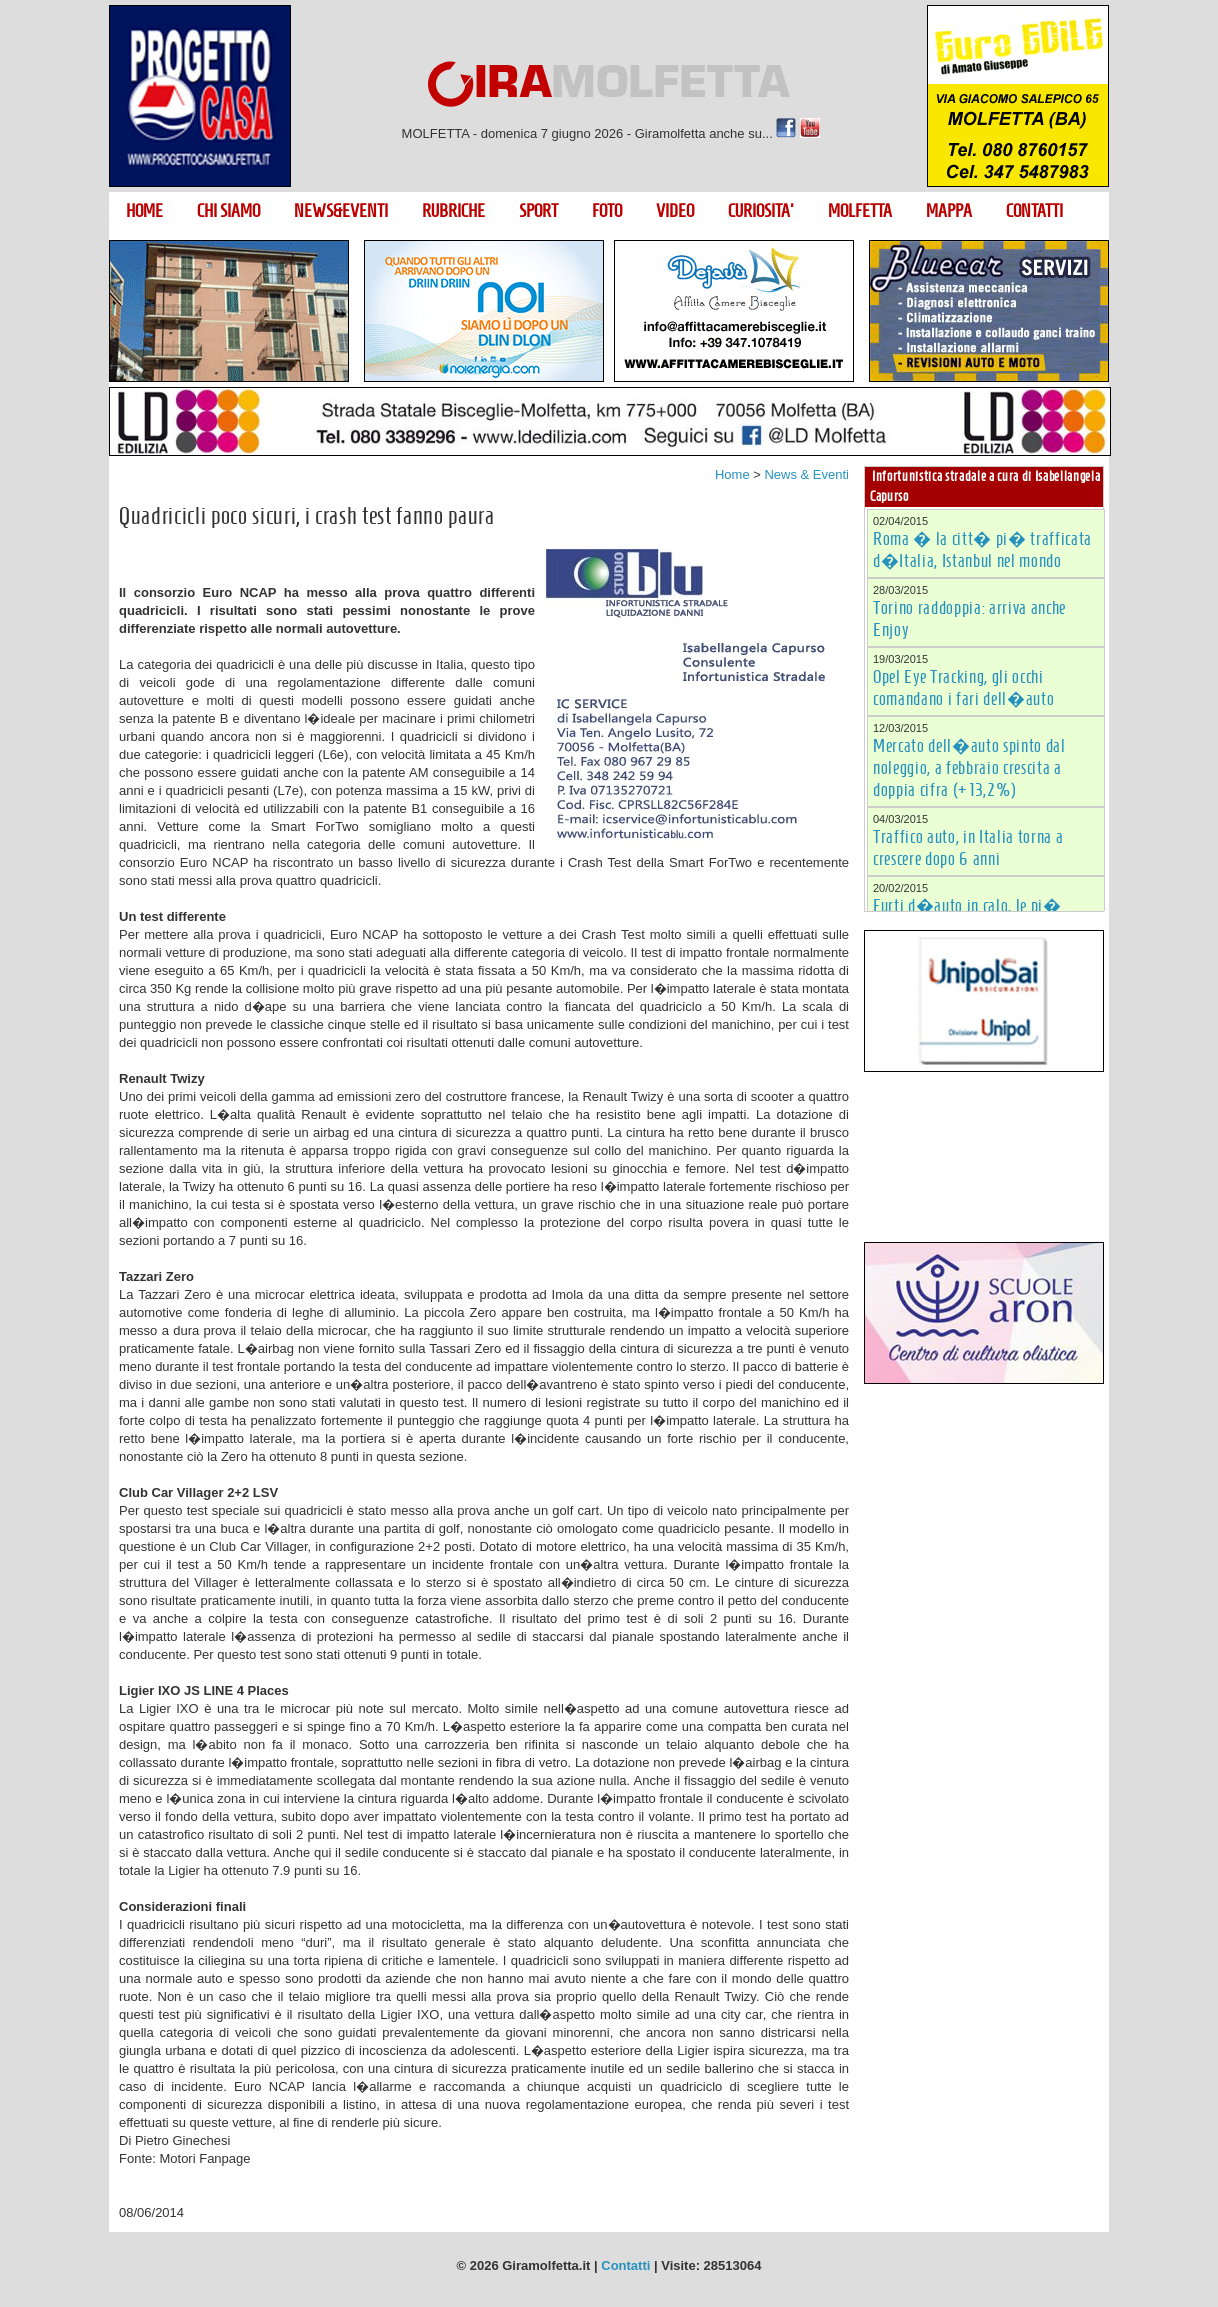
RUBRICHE (453, 211)
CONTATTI (1034, 211)
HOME (144, 211)
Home (732, 474)
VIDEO (675, 211)
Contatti (625, 2265)
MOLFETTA (860, 211)
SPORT (538, 211)
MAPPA (949, 211)
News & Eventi (806, 474)
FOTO (607, 211)
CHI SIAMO (228, 211)
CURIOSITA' (761, 211)
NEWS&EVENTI (341, 211)
